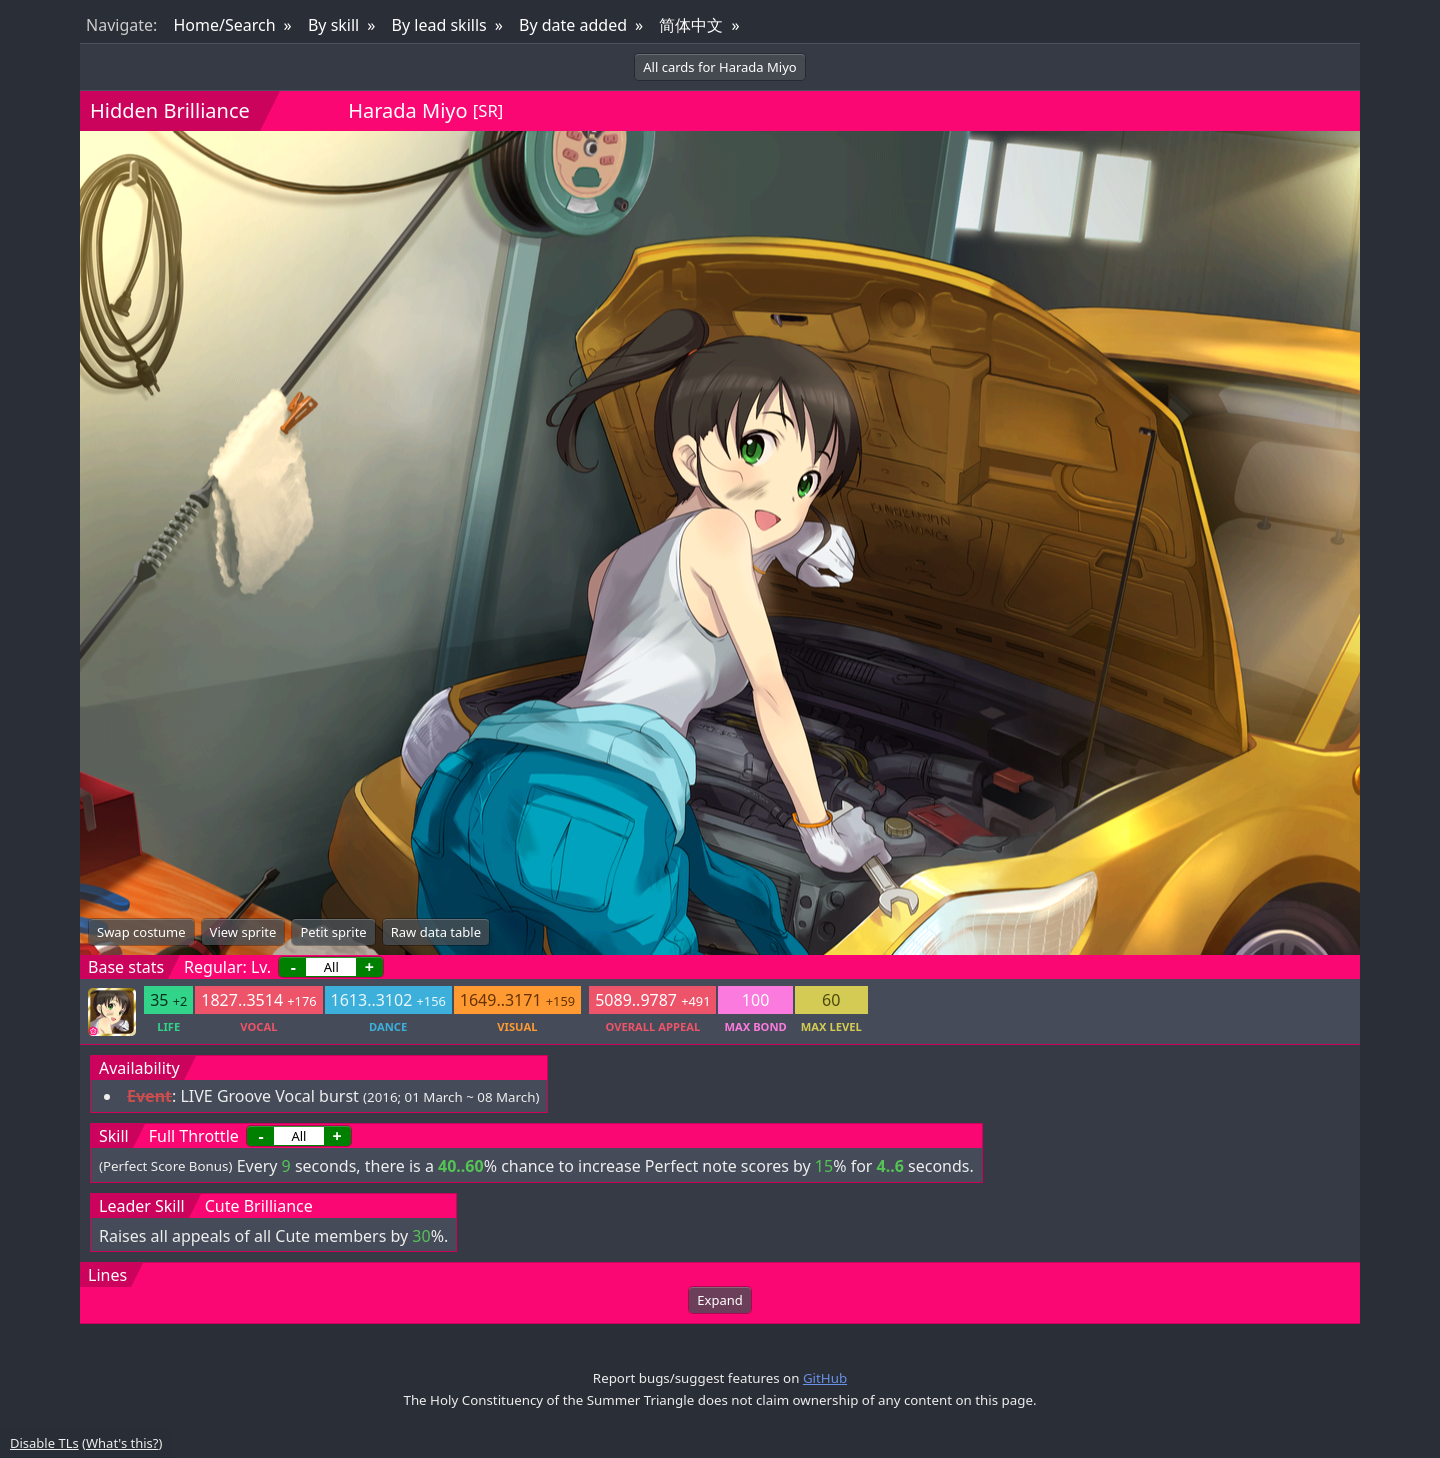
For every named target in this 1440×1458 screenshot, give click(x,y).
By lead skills (439, 25)
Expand (719, 1300)
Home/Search (224, 25)
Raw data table (436, 932)
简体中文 (691, 25)
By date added (573, 25)
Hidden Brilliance (170, 110)
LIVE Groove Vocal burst (269, 1096)
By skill (333, 25)
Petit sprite (333, 932)
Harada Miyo (407, 110)
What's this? (122, 1443)
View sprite (243, 932)
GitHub (825, 1378)
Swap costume (141, 932)
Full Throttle (194, 1136)
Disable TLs (44, 1443)
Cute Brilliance (259, 1206)
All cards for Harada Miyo (719, 67)
